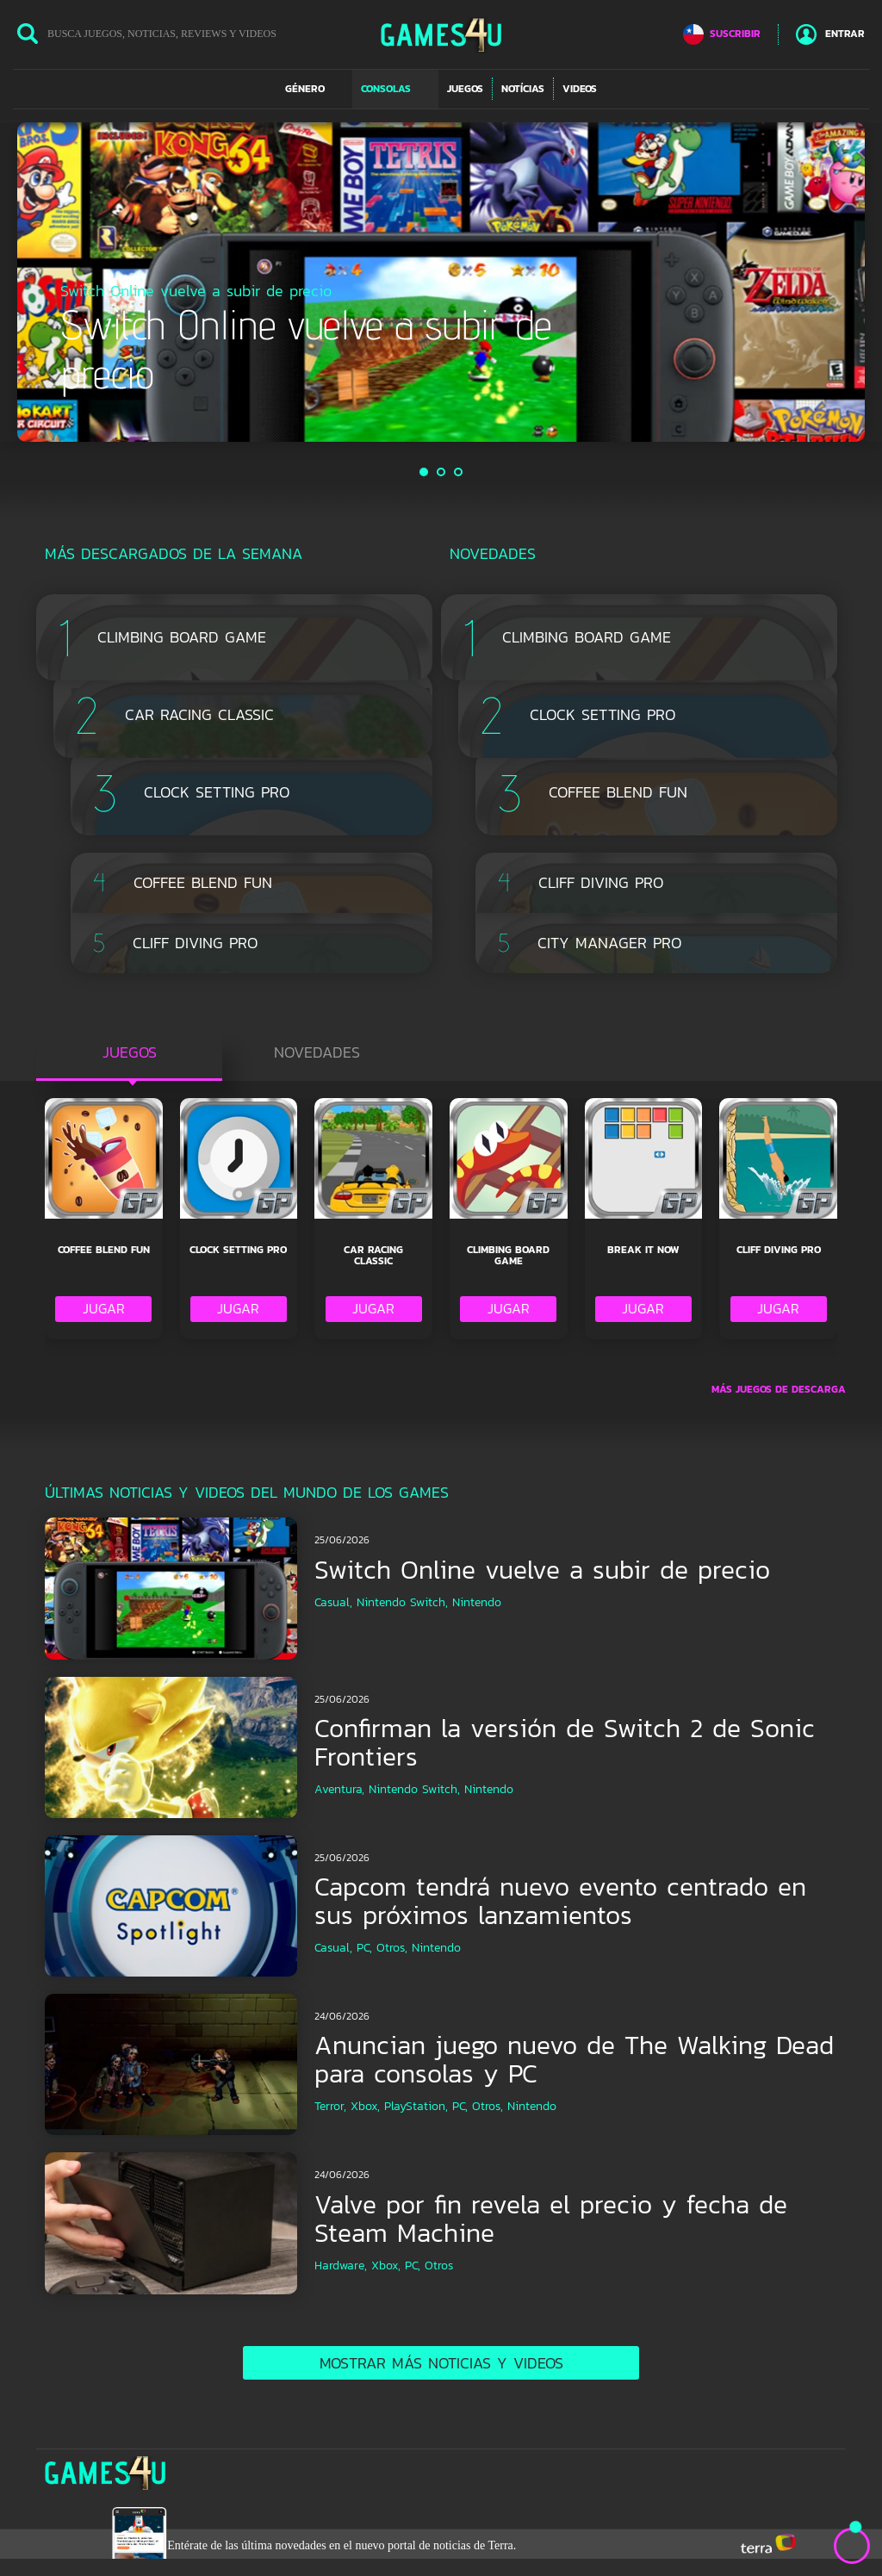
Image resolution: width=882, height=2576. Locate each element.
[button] (314, 89)
